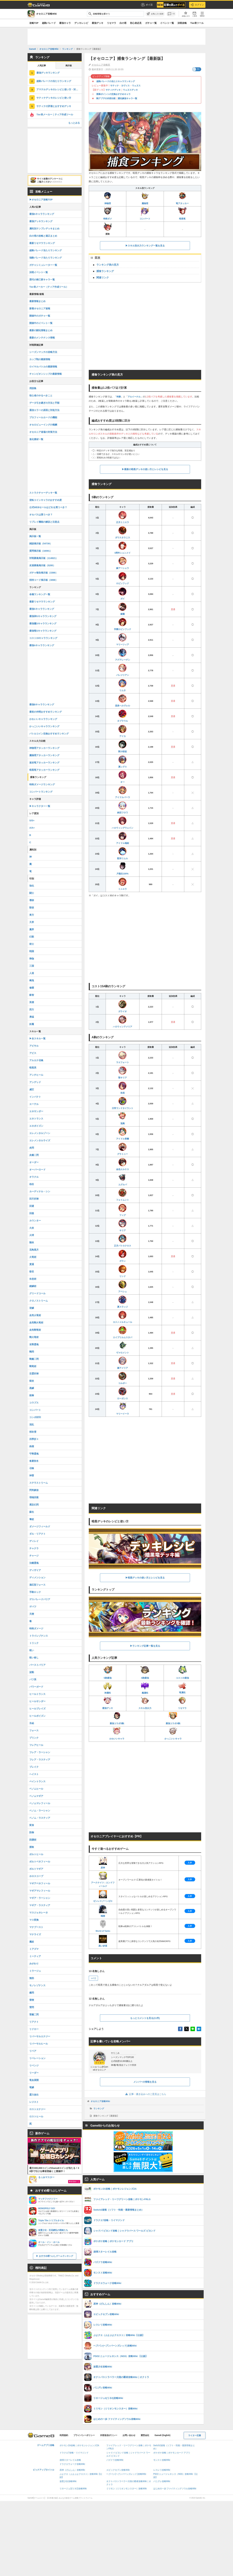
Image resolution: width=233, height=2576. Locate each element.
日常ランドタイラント (122, 1103)
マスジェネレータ (38, 1912)
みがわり (34, 1963)
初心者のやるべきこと (40, 395)
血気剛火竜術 (36, 1322)
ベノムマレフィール (39, 1803)
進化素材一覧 (36, 439)
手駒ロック (35, 1592)
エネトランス (36, 1118)
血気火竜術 (35, 1315)
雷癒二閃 (34, 2014)
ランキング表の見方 (107, 264)
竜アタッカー (182, 198)
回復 (31, 1213)
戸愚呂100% (122, 869)
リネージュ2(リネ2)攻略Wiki (73, 2488)
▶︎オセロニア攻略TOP (41, 199)
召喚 (31, 1468)
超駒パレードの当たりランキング (53, 81)
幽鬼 (31, 980)
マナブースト (36, 1927)
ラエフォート (122, 1057)
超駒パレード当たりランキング (45, 250)
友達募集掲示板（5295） (42, 565)
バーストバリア (37, 1665)
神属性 (108, 1688)
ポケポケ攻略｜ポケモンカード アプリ (171, 2452)
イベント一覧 (167, 23)
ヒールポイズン (37, 1716)
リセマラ (111, 23)
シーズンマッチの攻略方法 (43, 352)
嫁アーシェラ (122, 563)
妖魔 (31, 1024)
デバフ (32, 1606)
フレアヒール (36, 1745)
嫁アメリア (122, 1363)
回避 (31, 1206)
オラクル (34, 1177)
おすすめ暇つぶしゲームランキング (56, 2256)
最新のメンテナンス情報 (42, 337)
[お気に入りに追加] (155, 14)
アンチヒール (36, 1075)
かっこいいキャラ (173, 1734)
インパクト (35, 1096)
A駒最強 (145, 1672)
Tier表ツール (197, 23)
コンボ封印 (35, 1417)
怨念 (31, 1184)
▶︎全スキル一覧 (37, 1038)
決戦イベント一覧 (38, 272)
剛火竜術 (34, 1337)
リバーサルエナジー (39, 2036)
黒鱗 (31, 1388)
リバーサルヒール (38, 2043)
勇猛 (31, 1016)
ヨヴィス (125, 85)
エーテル (34, 1104)
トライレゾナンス (38, 1635)
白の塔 (123, 23)
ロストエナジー (37, 2109)
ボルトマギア (36, 1869)
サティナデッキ (113, 90)
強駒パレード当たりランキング (45, 257)
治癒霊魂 (34, 1563)
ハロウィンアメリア (122, 1021)
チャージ (34, 1555)
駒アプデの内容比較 (106, 98)
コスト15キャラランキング (43, 638)
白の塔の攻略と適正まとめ (43, 236)
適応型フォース (37, 1584)
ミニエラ (122, 884)
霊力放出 (34, 2094)
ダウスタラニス (122, 532)
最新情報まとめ (37, 301)
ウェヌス (136, 85)
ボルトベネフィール (39, 1861)
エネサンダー (36, 1111)
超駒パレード (49, 23)
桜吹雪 (32, 1431)
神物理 (108, 198)
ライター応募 (194, 2435)
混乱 (31, 1424)
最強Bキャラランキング (41, 704)
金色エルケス (122, 1164)
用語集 (32, 388)
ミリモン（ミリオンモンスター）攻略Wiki (126, 2488)
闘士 (31, 893)
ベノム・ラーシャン (39, 1810)
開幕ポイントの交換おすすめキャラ (113, 94)
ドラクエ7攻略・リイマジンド (74, 2452)
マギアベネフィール (39, 1883)
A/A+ (32, 827)
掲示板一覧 (35, 536)
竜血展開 (34, 2080)
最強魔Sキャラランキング (42, 623)
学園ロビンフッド (122, 624)
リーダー (34, 2072)
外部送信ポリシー (108, 2435)
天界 (31, 922)
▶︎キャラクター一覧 (39, 806)
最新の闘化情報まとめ (40, 330)
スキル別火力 (145, 1703)
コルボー (122, 1378)
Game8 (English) (162, 2435)
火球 (31, 1235)
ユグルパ (122, 1179)
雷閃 (31, 2007)
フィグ (122, 1210)
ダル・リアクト (37, 1533)
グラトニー (122, 1149)
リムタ (122, 685)
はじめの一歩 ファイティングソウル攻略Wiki (174, 2488)
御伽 (31, 958)
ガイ (122, 594)
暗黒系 (32, 1067)
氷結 (31, 1723)
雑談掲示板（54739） (40, 543)
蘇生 (31, 1512)
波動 (31, 1672)
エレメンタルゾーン (39, 1133)
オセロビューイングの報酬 (43, 424)
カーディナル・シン (39, 1191)
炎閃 (31, 1147)
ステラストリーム (38, 1482)
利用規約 (64, 2435)
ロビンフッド (122, 578)
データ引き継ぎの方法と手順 (44, 403)
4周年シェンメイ (122, 548)
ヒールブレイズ (37, 1708)
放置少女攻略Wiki (68, 2481)
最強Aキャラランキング (41, 645)
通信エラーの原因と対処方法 (44, 410)
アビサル (34, 1045)
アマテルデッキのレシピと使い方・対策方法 (59, 89)
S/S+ (32, 820)
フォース (34, 1730)
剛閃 (31, 1351)
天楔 (31, 1614)
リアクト (34, 2021)
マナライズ (35, 1934)
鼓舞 (31, 1395)
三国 (31, 965)
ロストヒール (36, 2116)
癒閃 (31, 1992)
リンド (122, 1271)
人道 (31, 973)
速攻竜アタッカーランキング (44, 762)
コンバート (145, 214)
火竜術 (32, 1257)
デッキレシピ (81, 23)
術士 (31, 944)
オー (122, 777)
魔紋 (31, 1941)
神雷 (31, 1475)
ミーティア (35, 1956)
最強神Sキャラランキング (42, 616)
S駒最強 (107, 1672)
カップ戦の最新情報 (39, 359)
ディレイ (34, 1541)
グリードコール (37, 1293)
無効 (31, 1978)
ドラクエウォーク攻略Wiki (72, 2464)
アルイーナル (134, 396)
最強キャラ (65, 23)
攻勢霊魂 (34, 1344)
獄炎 (31, 1380)
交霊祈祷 (34, 1373)
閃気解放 (34, 1490)
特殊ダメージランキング (42, 784)
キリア (122, 1225)
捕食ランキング (105, 271)
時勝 (118, 396)
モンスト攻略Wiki (161, 2460)
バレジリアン (122, 670)
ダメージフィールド (39, 1526)
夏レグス (122, 762)
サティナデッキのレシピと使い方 (53, 97)
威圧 (31, 1089)
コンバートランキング (40, 791)
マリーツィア (122, 639)
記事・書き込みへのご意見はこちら (145, 2094)
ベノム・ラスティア (39, 1818)
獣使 (31, 907)
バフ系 (32, 1679)
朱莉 (122, 1088)
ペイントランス (37, 1781)
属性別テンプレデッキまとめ (44, 228)
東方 (31, 915)
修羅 (31, 987)
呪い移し (34, 1657)
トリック (34, 1643)
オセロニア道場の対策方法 (43, 432)
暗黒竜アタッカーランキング (44, 770)
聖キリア (122, 1072)
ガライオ (122, 1006)
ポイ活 (147, 5)
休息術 (32, 1279)
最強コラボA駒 (173, 1718)
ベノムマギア (36, 1796)
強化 (31, 885)
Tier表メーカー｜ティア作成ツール (54, 114)
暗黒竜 (182, 214)
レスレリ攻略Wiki (161, 2470)
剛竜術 (32, 1366)
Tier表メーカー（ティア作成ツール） (48, 286)
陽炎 (31, 1242)
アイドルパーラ (122, 792)
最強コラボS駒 (117, 1718)
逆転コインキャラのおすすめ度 (45, 500)
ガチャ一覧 (151, 23)
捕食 (31, 1847)
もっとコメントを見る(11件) (145, 2018)
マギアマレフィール (39, 1890)
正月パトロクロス (122, 1241)
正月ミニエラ (122, 517)
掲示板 (68, 65)
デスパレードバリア (39, 1599)
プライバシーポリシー (84, 2435)
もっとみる (74, 123)
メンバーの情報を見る (145, 2082)
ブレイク (34, 1767)
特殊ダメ (107, 214)
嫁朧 (122, 609)
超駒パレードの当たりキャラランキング (115, 81)
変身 (31, 1825)
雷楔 (31, 2000)
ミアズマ (34, 1949)
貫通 (31, 1264)
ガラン (122, 1256)
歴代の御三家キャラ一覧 (42, 279)
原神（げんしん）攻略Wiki (72, 2470)
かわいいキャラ (116, 1734)
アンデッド (35, 1082)
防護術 (32, 1839)
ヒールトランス (37, 1694)
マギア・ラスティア (39, 1905)
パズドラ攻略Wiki (114, 2460)
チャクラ (34, 1548)
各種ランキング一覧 (39, 594)
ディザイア (35, 1570)
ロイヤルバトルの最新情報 (43, 366)
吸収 (31, 1271)
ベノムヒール (36, 1788)
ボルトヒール (36, 1854)
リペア (32, 2051)
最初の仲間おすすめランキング (45, 711)
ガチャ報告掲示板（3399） (43, 572)
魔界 (31, 929)
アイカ (122, 731)
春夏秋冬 (34, 1461)
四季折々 (34, 1439)
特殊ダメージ (36, 1628)
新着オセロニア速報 (39, 308)
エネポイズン (36, 1126)
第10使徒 (122, 746)
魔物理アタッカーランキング (44, 755)
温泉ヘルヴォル (122, 700)
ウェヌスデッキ (130, 90)
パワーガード (36, 1686)
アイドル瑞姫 (122, 838)
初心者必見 (136, 23)
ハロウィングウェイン (122, 823)
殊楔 (31, 1446)
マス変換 (34, 1919)
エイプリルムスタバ (122, 1332)
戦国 (31, 951)
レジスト (34, 2102)
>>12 (93, 1978)
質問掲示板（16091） (40, 550)
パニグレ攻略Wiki (161, 2481)
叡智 (31, 995)
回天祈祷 (34, 1198)
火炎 (31, 1228)
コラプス (34, 1402)
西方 (31, 1009)
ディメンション (37, 1577)
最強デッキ (97, 23)
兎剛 (122, 1118)
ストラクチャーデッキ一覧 (43, 492)
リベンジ (34, 2065)
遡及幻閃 (34, 1504)
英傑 (31, 1002)
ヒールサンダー (37, 1701)
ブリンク (34, 1737)
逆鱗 (31, 1308)
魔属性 (145, 1688)
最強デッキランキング (48, 72)
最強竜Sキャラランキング (42, 630)
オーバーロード (37, 1169)
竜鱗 (31, 2087)
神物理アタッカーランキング (44, 748)
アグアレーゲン (122, 655)
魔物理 (145, 198)
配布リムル (122, 853)
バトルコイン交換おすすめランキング (49, 733)
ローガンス (122, 1393)
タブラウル (122, 716)
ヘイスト (34, 1774)
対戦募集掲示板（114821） (43, 558)
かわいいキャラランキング (43, 719)
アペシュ (122, 1286)
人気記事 (41, 65)
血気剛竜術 (35, 1330)
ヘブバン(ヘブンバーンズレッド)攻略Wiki (126, 2474)
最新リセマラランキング (42, 243)
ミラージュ (35, 1970)
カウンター (35, 1220)
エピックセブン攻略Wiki (118, 2470)
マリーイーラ (122, 1409)
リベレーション (37, 2058)
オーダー (34, 1162)
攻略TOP (33, 23)
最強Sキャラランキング (41, 214)
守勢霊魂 (34, 1453)
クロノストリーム (38, 1300)
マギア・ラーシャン (39, 1898)
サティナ (114, 85)
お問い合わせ (129, 2435)
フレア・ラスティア (39, 1759)
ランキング (98, 2108)
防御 (31, 1832)
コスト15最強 (182, 1672)
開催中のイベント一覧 (40, 323)
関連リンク (102, 277)
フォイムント (122, 1195)
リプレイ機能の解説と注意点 (44, 522)
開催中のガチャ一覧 (39, 315)
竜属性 (182, 1688)
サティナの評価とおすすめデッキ (53, 106)
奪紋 (31, 1519)
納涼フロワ (122, 807)
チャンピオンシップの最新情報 (45, 374)
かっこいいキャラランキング (44, 726)
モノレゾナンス (37, 1985)
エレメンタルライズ (39, 1140)
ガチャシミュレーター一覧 (43, 265)
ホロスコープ (36, 1876)
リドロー (34, 2029)
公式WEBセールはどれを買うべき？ (48, 507)
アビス (32, 1053)
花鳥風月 (34, 1249)
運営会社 (145, 2435)
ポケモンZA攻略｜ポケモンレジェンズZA (79, 2445)
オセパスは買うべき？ (40, 514)
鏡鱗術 (32, 1286)
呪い (31, 1650)
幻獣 (31, 936)
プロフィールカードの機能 (43, 417)
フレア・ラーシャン (39, 1752)
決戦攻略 (182, 23)
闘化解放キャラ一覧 (127, 98)
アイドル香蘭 (122, 1134)
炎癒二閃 (34, 1155)
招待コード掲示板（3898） (43, 580)
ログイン (197, 4)
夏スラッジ (122, 1302)
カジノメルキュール (122, 1317)
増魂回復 (34, 1497)
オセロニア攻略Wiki (100, 2101)
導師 (31, 900)
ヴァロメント (122, 1347)
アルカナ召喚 (36, 1060)
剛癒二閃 (34, 1359)
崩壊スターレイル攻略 (70, 2460)
